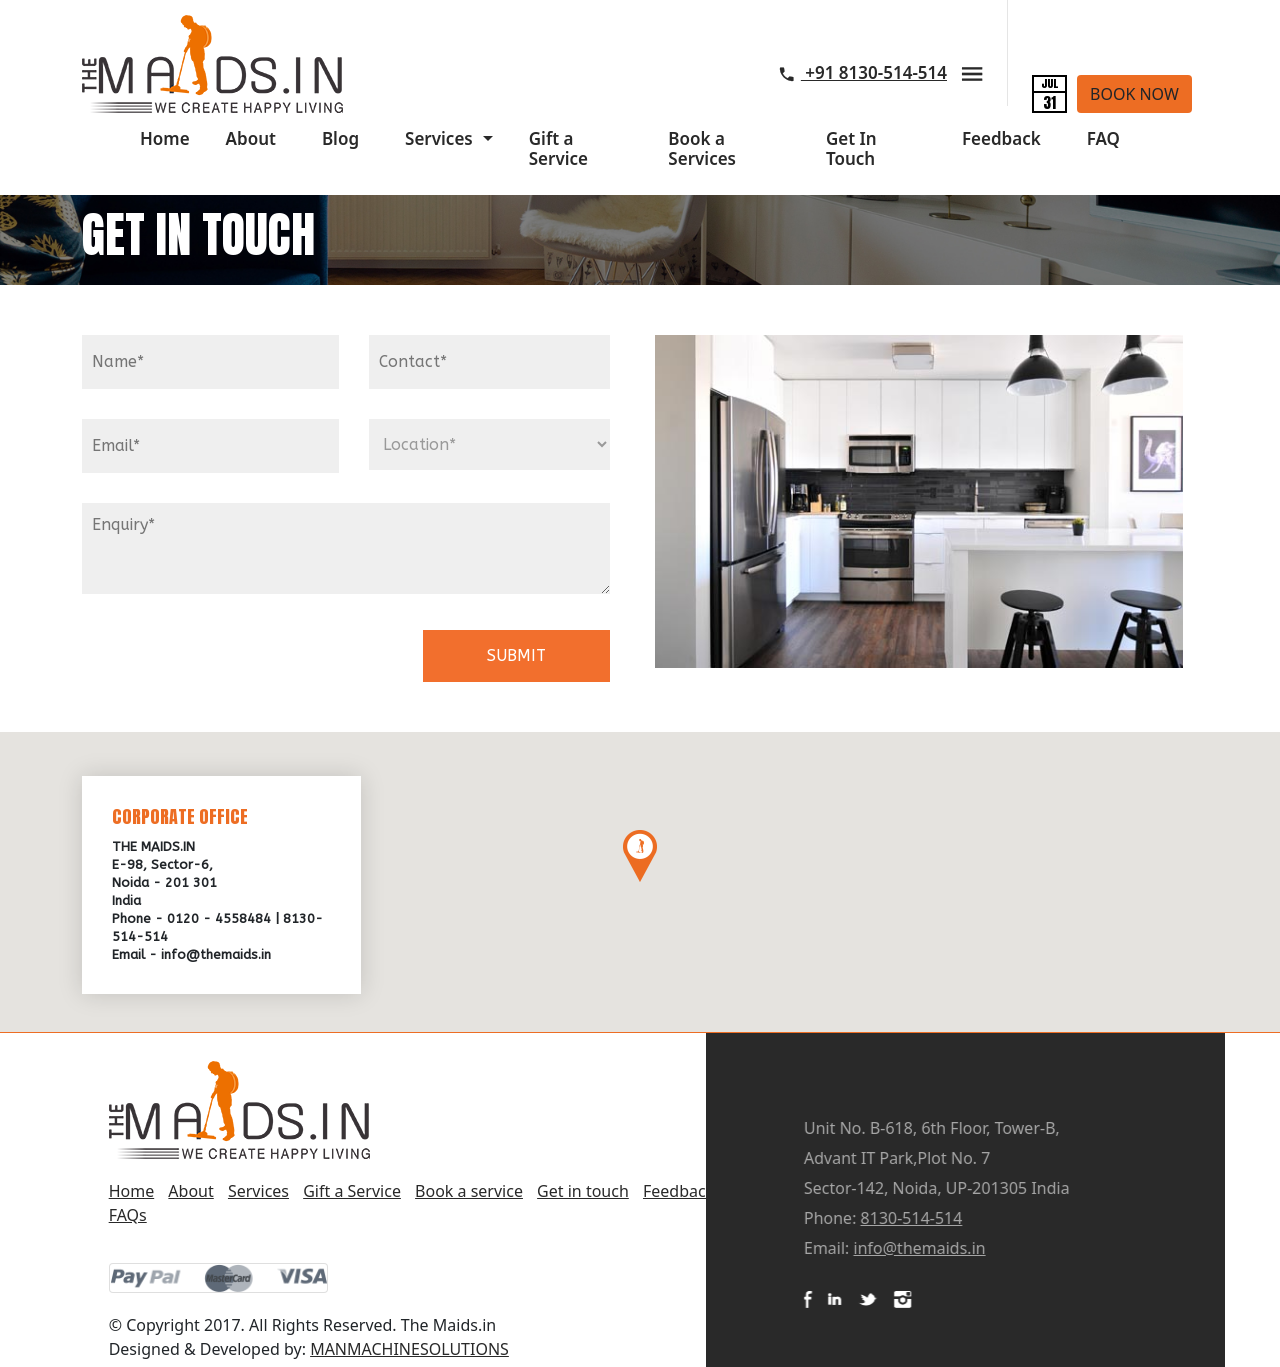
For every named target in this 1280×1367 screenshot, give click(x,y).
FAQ (1103, 138)
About (251, 138)
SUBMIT (516, 655)
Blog (340, 138)
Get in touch (583, 1191)
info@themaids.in (1028, 1248)
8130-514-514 (1020, 1218)
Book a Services (702, 148)
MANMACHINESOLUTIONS (409, 1349)
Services (439, 138)
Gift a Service (558, 148)
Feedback (1001, 138)
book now (1134, 94)
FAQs (128, 1215)
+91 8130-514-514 (863, 72)
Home (165, 138)
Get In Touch (851, 148)
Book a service (469, 1191)
